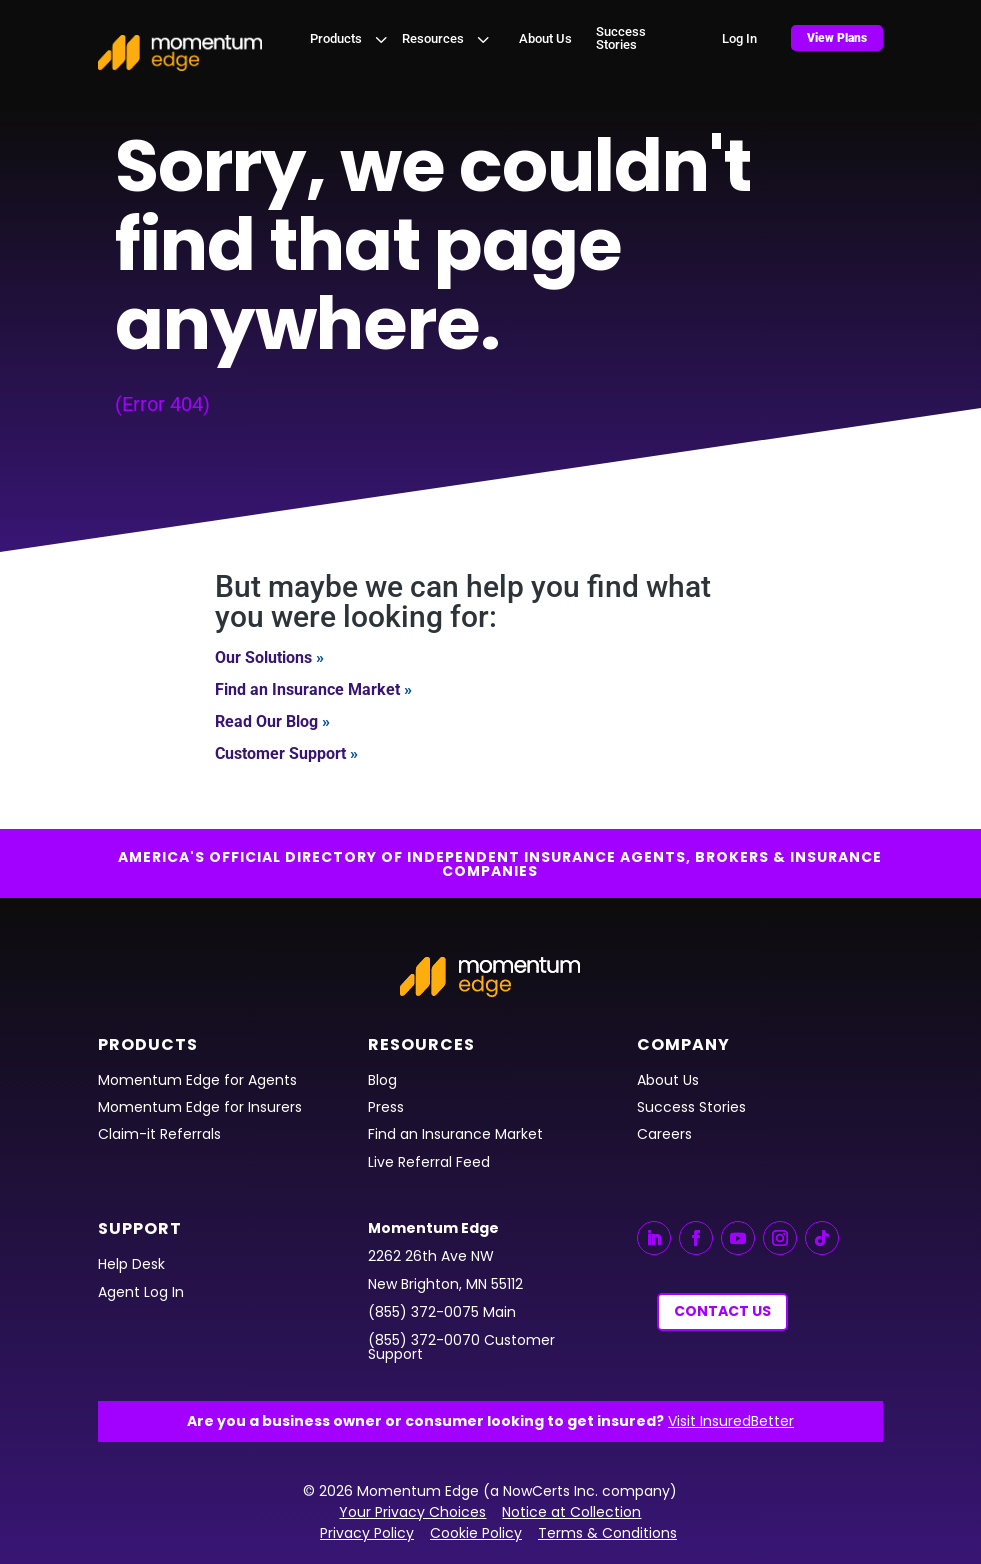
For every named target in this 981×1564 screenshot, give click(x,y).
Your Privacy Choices (412, 1512)
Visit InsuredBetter (731, 1421)
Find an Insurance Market (307, 689)
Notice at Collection (571, 1512)
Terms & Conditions (607, 1533)
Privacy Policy (367, 1533)
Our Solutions (263, 657)
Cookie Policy (476, 1533)
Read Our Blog (266, 721)
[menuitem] (351, 38)
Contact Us (722, 1311)
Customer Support (280, 753)
